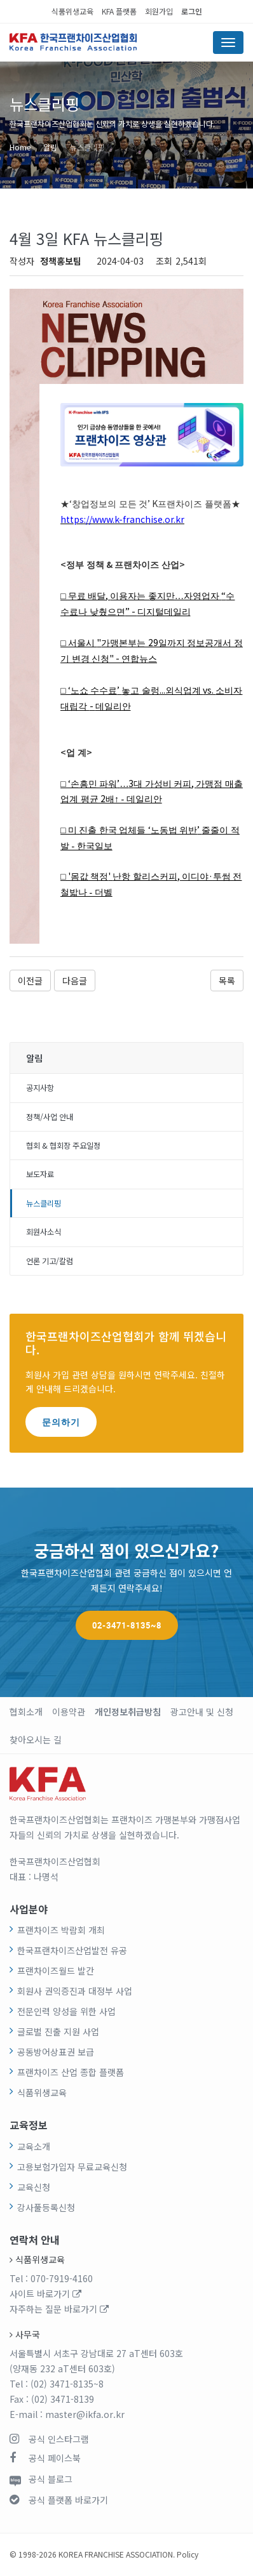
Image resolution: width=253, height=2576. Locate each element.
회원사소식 (43, 1232)
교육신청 (33, 2187)
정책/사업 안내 (49, 1117)
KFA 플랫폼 (119, 11)
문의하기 (61, 1422)
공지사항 (40, 1087)
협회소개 (26, 1711)
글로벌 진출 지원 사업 (58, 2031)
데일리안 (113, 706)
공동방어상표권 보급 (55, 2051)
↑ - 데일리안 (138, 799)
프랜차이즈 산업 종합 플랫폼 (70, 2072)
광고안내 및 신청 (201, 1711)
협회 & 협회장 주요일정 (63, 1145)
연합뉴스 (139, 659)
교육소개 (33, 2146)
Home (20, 147)
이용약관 (68, 1711)
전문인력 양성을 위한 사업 (66, 2011)
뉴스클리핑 (87, 147)
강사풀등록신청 (46, 2207)
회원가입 (159, 11)
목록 (227, 980)
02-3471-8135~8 (126, 1625)
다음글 (74, 980)
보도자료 (40, 1174)
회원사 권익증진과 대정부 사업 (74, 1991)
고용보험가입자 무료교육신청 (72, 2166)
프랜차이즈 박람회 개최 (61, 1930)
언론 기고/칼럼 (49, 1261)
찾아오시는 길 (36, 1739)
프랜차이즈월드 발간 (55, 1970)
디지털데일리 (164, 612)
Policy (187, 2554)
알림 (50, 147)
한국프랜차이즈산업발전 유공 (72, 1950)
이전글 (30, 980)
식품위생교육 (72, 11)
